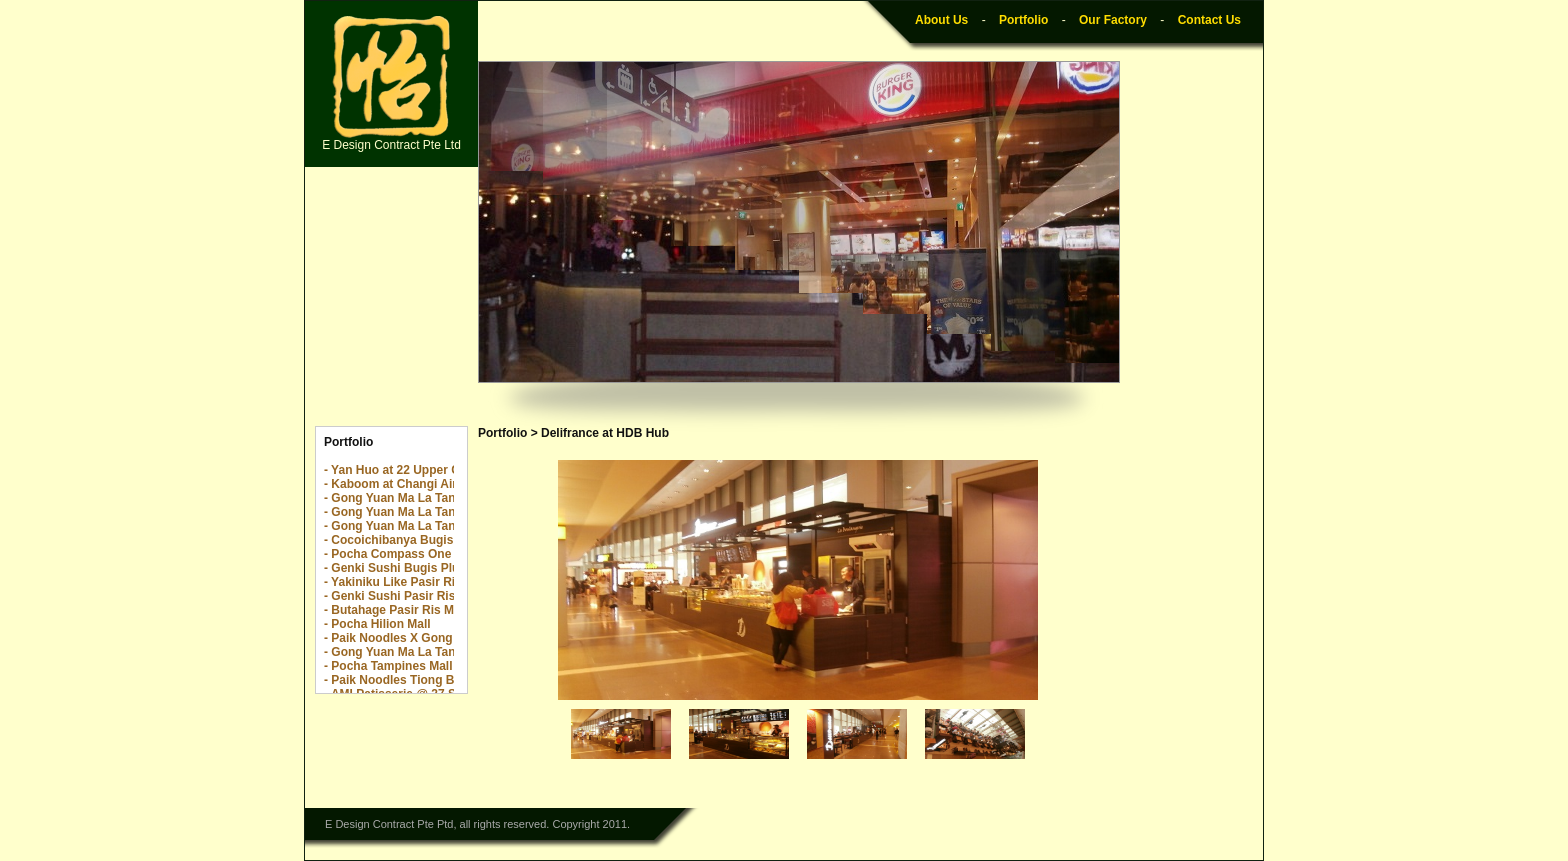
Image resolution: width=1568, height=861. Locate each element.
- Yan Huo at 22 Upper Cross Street (423, 470)
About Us (941, 20)
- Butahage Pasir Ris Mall (395, 610)
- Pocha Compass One (387, 554)
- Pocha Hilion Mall (377, 624)
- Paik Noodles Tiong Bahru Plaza (419, 680)
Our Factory (1113, 20)
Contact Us (1209, 20)
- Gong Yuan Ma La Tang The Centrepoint (441, 498)
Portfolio (1023, 20)
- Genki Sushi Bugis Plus (395, 568)
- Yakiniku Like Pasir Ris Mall (406, 582)
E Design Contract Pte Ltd (391, 84)
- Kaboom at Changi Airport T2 (411, 484)
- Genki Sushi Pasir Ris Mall (403, 596)
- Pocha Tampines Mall (388, 666)
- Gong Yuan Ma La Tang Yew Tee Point (435, 526)
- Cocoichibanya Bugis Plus (403, 540)
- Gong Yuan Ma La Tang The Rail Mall (432, 512)
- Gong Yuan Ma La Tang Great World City (442, 652)
